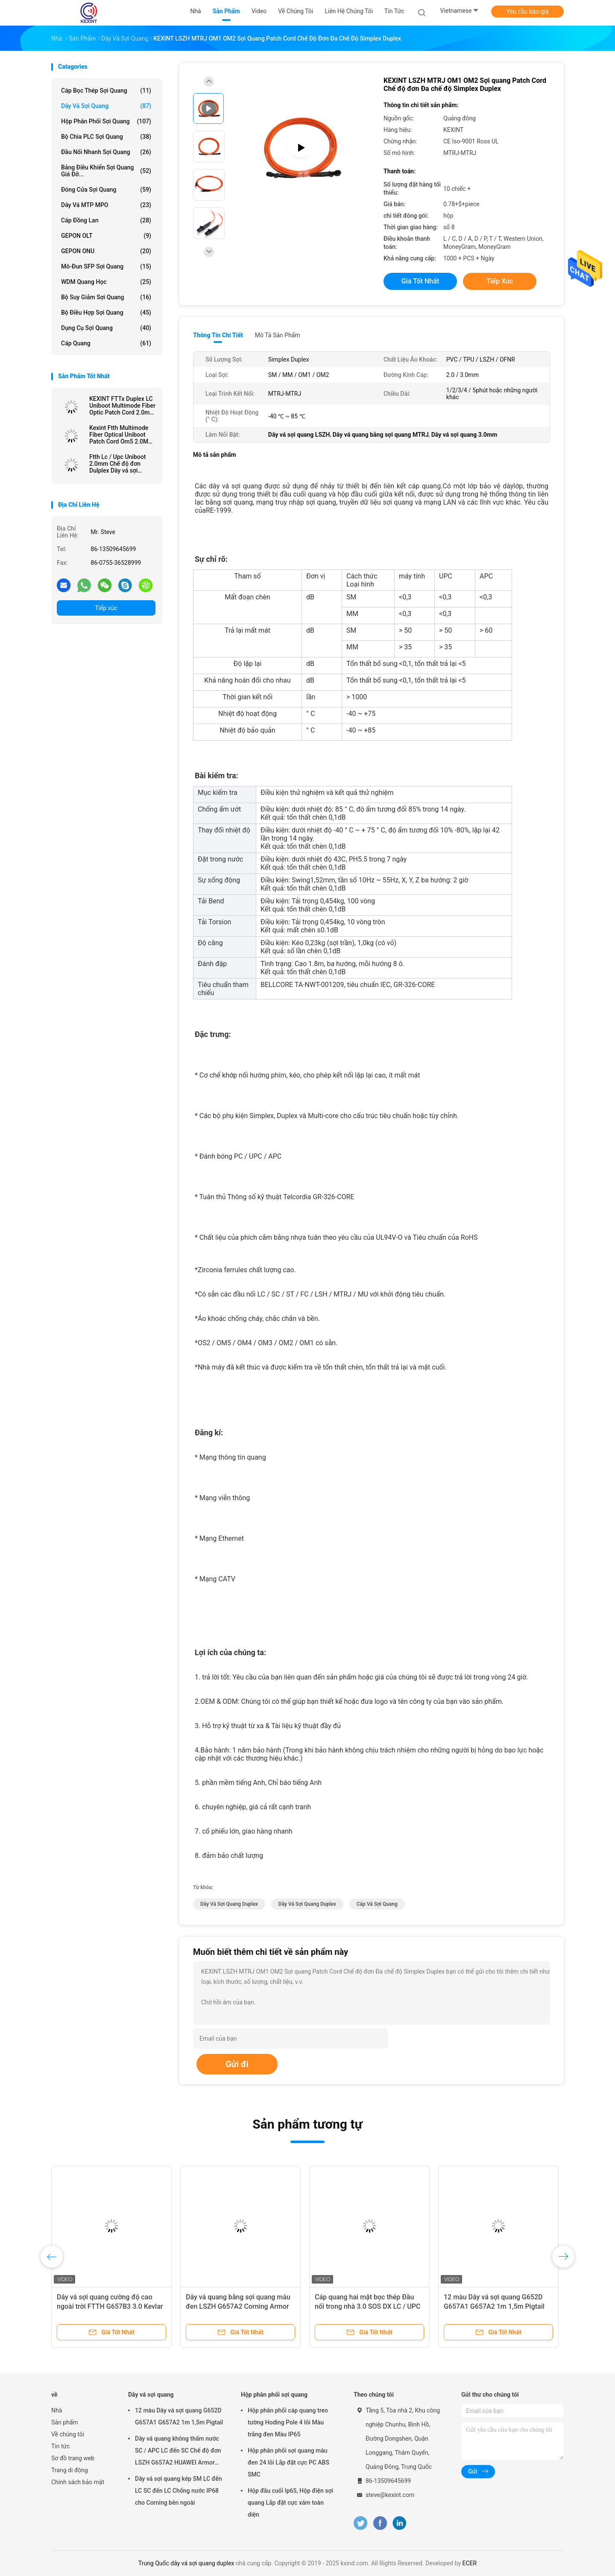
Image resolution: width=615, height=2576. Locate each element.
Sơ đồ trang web (72, 2458)
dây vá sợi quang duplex (229, 1904)
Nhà (56, 2410)
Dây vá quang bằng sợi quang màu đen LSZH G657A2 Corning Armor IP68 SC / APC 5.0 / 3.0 (238, 2306)
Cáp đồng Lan (106, 220)
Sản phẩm (64, 2422)
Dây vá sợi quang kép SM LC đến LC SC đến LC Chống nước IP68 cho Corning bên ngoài (178, 2490)
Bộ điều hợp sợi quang (106, 312)
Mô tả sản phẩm (277, 335)
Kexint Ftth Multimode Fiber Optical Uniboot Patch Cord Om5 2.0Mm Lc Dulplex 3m (121, 434)
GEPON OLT (106, 235)
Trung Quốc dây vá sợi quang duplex (186, 2563)
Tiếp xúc (106, 608)
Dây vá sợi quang (106, 106)
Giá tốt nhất (420, 281)
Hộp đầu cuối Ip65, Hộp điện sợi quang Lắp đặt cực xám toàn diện (290, 2502)
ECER (470, 2563)
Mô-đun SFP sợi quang (106, 266)
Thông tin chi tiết (218, 335)
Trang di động (69, 2470)
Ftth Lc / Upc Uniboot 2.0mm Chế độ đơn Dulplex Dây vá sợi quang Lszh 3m (117, 463)
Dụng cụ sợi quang (106, 328)
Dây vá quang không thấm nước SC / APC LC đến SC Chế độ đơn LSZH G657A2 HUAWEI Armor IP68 (178, 2451)
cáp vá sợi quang (377, 1904)
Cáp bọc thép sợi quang (106, 90)
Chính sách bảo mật (77, 2482)
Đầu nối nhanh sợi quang (106, 152)
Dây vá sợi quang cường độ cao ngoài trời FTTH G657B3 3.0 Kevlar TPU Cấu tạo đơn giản (110, 2306)
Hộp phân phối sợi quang (106, 121)
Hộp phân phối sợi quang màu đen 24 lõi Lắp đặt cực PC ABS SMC (288, 2462)
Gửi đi (237, 2064)
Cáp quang (106, 343)
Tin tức (60, 2446)
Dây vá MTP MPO (106, 205)
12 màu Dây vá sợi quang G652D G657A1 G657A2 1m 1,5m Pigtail (179, 2416)
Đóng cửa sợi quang (106, 189)
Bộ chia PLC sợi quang (106, 136)
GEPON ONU (106, 251)
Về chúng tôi (67, 2434)
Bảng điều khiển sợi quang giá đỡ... (106, 171)
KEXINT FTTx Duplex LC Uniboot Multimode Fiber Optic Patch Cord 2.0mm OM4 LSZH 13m (122, 405)
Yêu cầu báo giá (528, 11)
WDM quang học (106, 281)
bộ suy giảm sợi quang (106, 297)
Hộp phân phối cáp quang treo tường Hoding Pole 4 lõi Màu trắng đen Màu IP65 (288, 2422)
